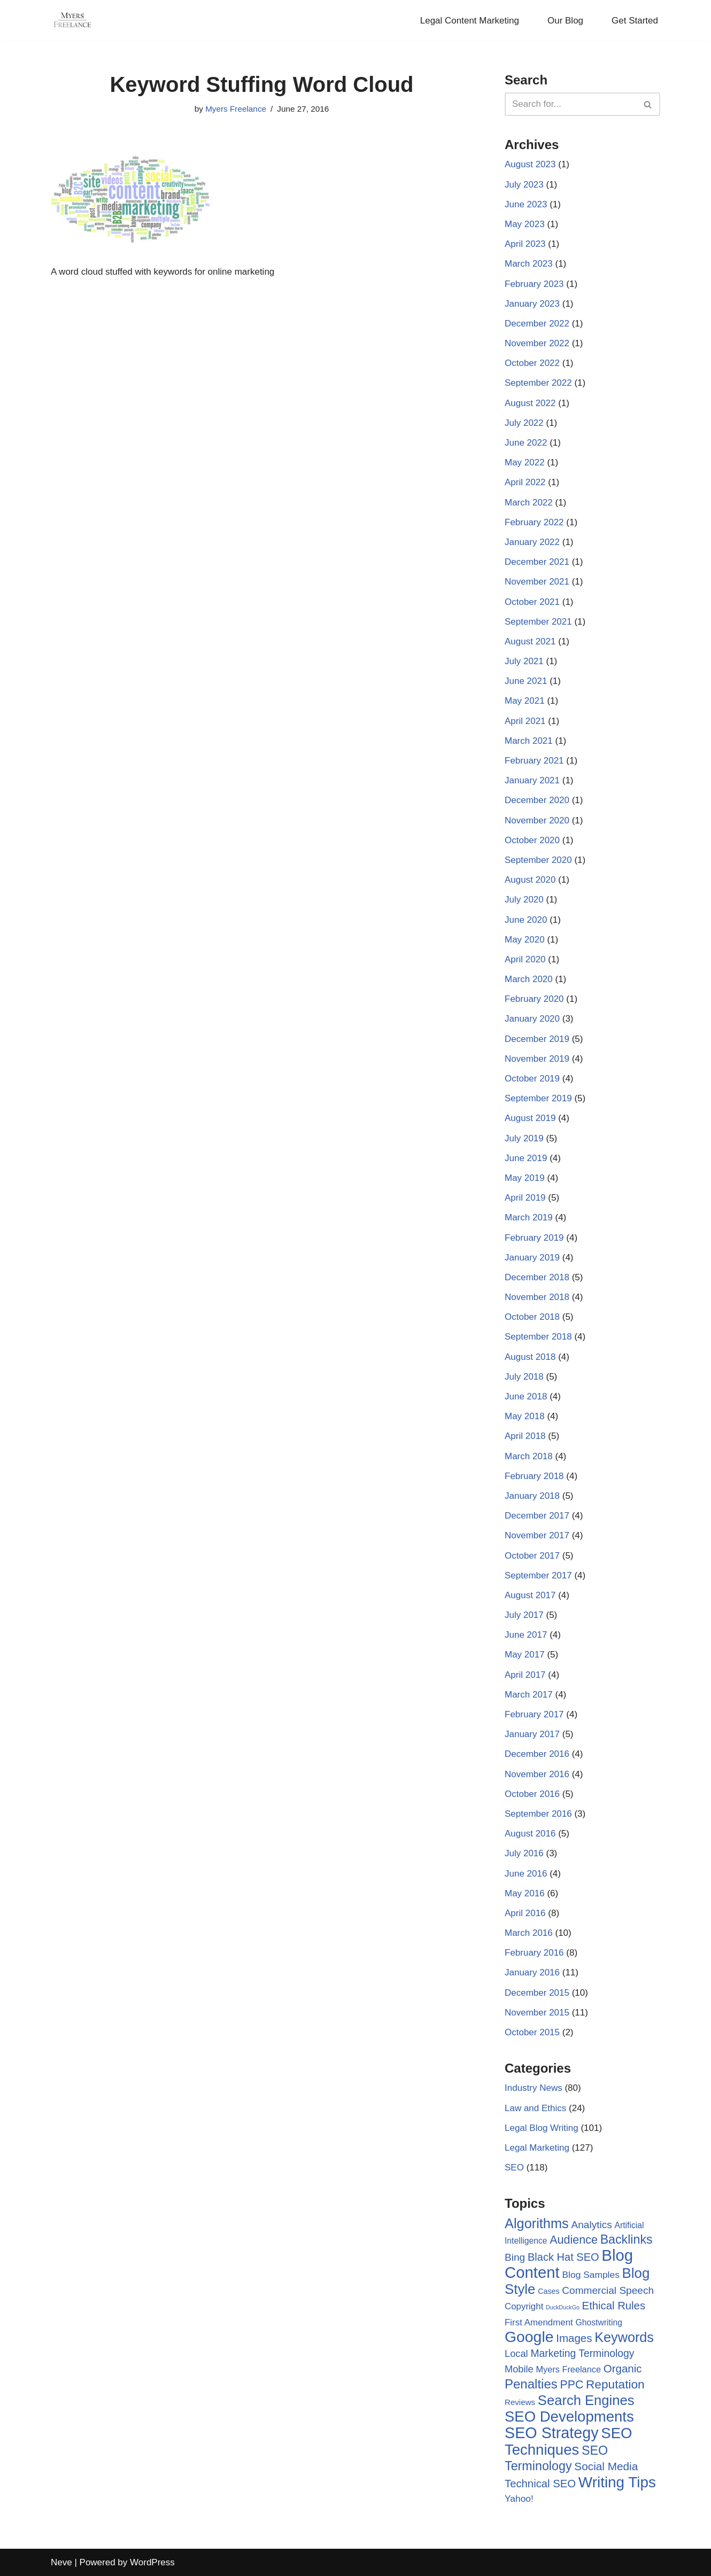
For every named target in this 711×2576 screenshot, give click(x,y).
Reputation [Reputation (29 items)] (615, 2384)
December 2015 (537, 1993)
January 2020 (532, 1019)
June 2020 (526, 920)
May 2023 (525, 224)
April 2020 (525, 959)
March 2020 (529, 979)
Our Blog (565, 20)
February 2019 (534, 1238)
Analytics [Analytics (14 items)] (591, 2224)
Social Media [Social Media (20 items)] (606, 2466)
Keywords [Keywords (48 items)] (624, 2337)
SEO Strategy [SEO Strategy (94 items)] (552, 2432)
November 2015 (537, 2012)
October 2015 (532, 2032)
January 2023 (532, 304)
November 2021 (537, 582)
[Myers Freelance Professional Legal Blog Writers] (72, 20)
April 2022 (525, 482)
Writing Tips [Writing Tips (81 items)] (617, 2482)
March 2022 (529, 502)
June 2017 (526, 1635)
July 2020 (524, 899)
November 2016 (537, 1774)
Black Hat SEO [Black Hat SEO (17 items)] (563, 2257)
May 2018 (525, 1416)
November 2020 (537, 820)
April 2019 (525, 1198)
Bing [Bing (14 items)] (515, 2257)
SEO (514, 2167)
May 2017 (525, 1654)
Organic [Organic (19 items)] (623, 2368)
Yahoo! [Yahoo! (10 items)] (519, 2498)
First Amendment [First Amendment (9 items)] (539, 2322)
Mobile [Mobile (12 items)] (519, 2369)
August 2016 (530, 1833)
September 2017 (538, 1575)
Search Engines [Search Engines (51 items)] (586, 2400)
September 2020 (538, 860)
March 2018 (529, 1456)
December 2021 (537, 562)
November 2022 (537, 343)
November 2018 (537, 1297)
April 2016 (525, 1913)
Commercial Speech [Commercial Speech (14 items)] (608, 2290)
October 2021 (532, 602)
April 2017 (525, 1675)
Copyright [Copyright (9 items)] (524, 2306)
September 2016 (538, 1814)
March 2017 (529, 1695)
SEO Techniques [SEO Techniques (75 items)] (568, 2441)
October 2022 (532, 363)
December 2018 (537, 1277)
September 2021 (538, 622)
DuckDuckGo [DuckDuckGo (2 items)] (562, 2307)
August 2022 (530, 403)
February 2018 (534, 1476)
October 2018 (532, 1317)
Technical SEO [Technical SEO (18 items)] (540, 2483)
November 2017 (537, 1535)
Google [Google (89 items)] (529, 2336)
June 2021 (526, 681)
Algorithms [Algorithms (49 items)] (537, 2223)
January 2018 (532, 1496)
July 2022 (524, 423)
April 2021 (525, 721)
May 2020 (525, 940)
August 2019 (530, 1118)
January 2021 (532, 780)
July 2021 (524, 661)
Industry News (533, 2088)
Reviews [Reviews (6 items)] (520, 2402)
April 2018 (525, 1436)
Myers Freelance (235, 108)
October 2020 (532, 840)
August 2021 (530, 641)
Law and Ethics (535, 2108)
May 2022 (525, 462)
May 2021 (525, 701)
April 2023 (525, 244)
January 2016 (532, 1972)
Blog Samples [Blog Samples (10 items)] (590, 2274)
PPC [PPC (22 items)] (572, 2384)
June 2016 (526, 1874)
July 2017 (524, 1615)
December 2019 (537, 1039)
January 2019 (532, 1257)
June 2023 (526, 204)
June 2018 (526, 1396)
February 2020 (534, 999)
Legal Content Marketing (469, 20)
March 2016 (529, 1933)
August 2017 (530, 1595)
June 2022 (526, 443)
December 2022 (537, 323)
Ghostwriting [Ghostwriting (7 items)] (599, 2322)
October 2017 (532, 1556)
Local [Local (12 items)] (516, 2353)
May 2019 (525, 1178)
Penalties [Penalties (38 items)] (531, 2384)
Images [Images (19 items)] (574, 2338)
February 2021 (534, 761)
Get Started (635, 20)
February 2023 (534, 284)
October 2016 (532, 1794)
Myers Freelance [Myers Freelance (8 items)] (568, 2369)
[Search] (570, 104)
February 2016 (534, 1953)
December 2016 (537, 1754)
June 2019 (526, 1158)
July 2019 (524, 1138)
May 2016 (525, 1893)
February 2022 (534, 522)
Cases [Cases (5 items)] (548, 2291)
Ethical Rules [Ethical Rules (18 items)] (613, 2306)
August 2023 (530, 164)
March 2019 (529, 1217)
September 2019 (538, 1098)
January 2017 (532, 1734)
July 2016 (524, 1853)
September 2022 (538, 383)
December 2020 (537, 800)
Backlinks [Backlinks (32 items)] (626, 2239)
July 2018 (524, 1377)
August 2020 (530, 880)
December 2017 (537, 1516)
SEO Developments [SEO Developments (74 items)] (569, 2416)
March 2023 (529, 264)
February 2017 (534, 1714)
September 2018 (538, 1337)
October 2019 (532, 1078)
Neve (61, 2562)
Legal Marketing (537, 2148)
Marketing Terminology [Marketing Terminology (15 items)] (582, 2353)
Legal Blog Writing (541, 2128)
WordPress (152, 2562)
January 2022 (532, 542)
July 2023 (524, 185)
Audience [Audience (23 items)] (574, 2239)
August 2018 (530, 1357)
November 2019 (537, 1059)
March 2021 (529, 741)
